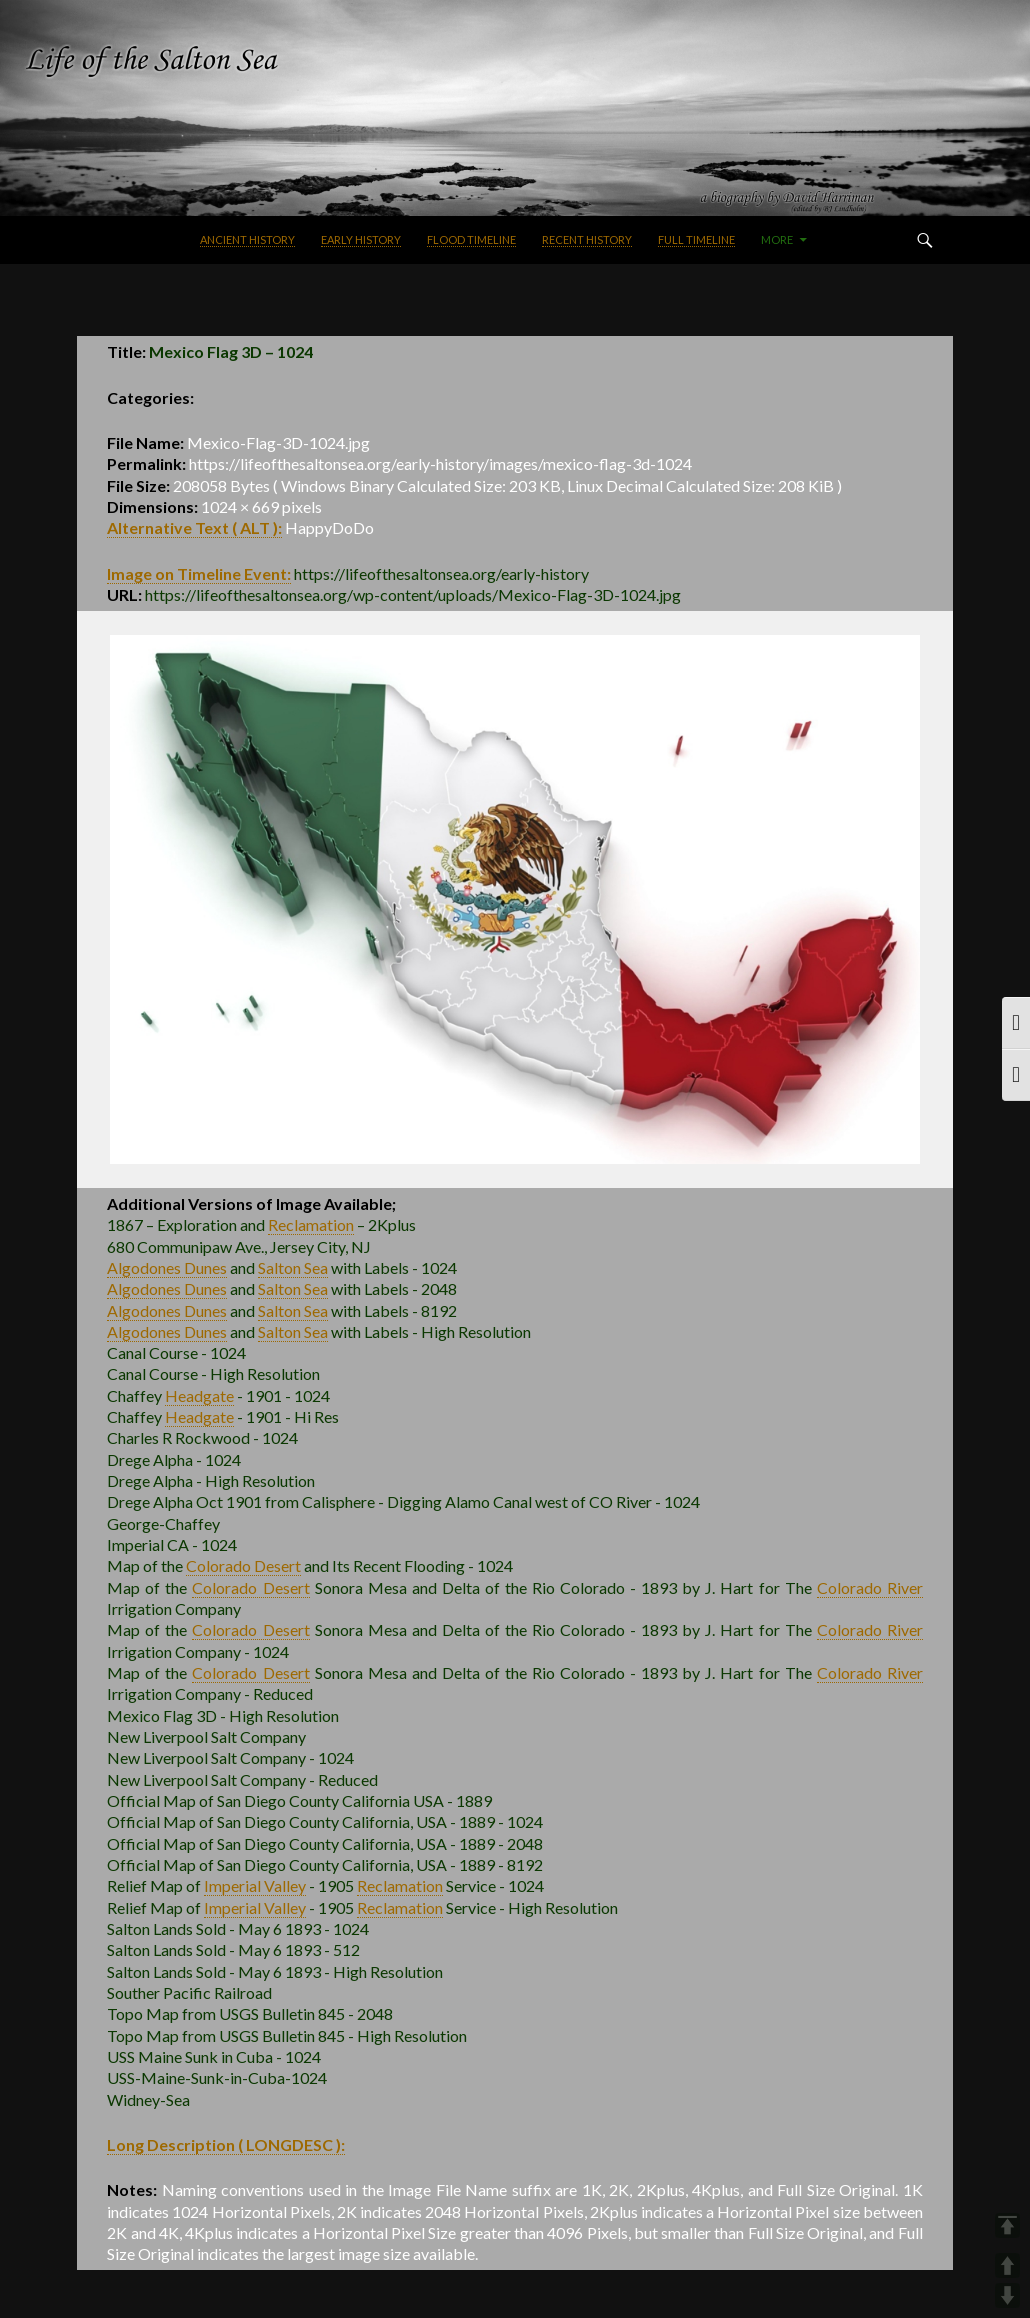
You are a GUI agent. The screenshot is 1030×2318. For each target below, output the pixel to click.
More (777, 239)
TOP (1007, 2225)
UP (1007, 2265)
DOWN (1007, 2295)
